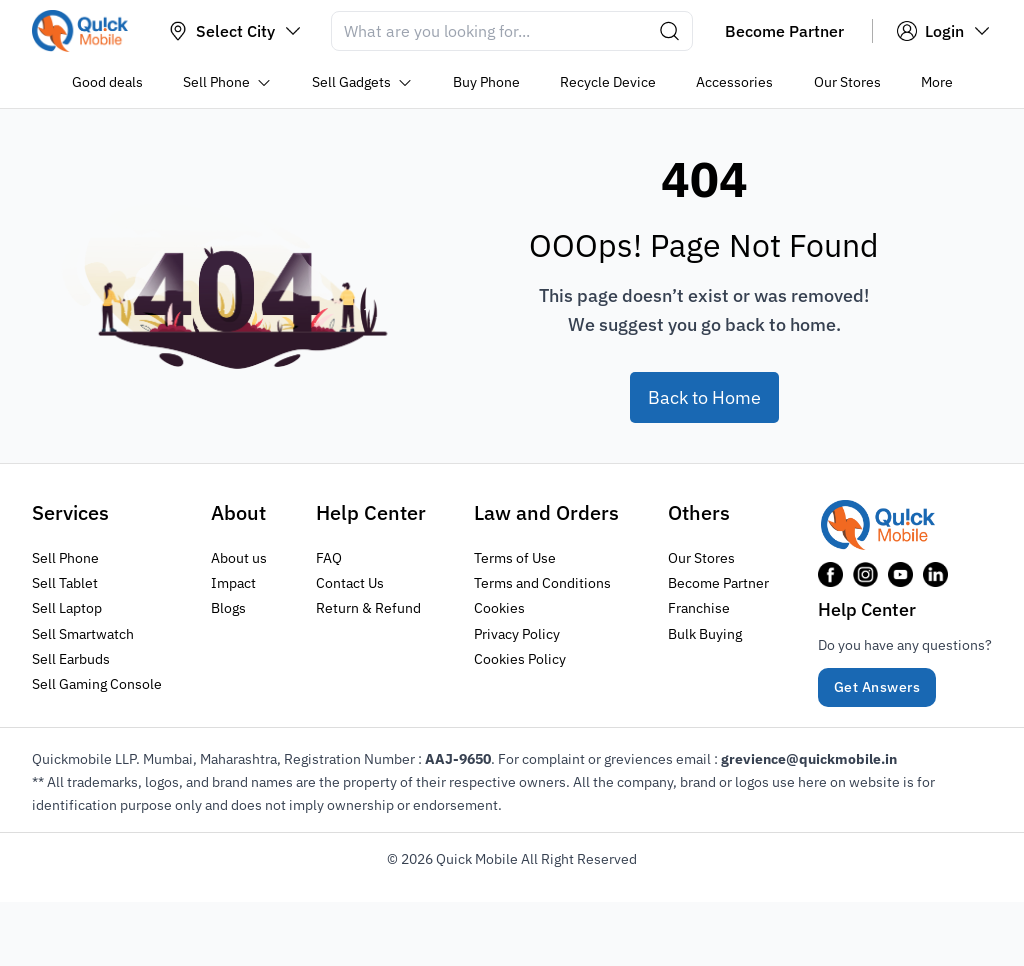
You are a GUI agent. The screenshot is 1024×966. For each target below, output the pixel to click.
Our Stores (701, 558)
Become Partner (718, 583)
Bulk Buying (705, 633)
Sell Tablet (65, 583)
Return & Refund (368, 608)
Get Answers (877, 687)
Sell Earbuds (71, 658)
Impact (233, 583)
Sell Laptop (67, 608)
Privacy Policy (517, 633)
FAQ (329, 558)
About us (239, 558)
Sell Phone (65, 558)
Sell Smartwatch (83, 633)
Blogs (228, 608)
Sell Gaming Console (97, 683)
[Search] (512, 31)
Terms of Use (515, 558)
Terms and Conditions (542, 583)
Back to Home (704, 397)
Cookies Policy (520, 658)
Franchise (699, 608)
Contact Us (350, 583)
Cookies (499, 608)
